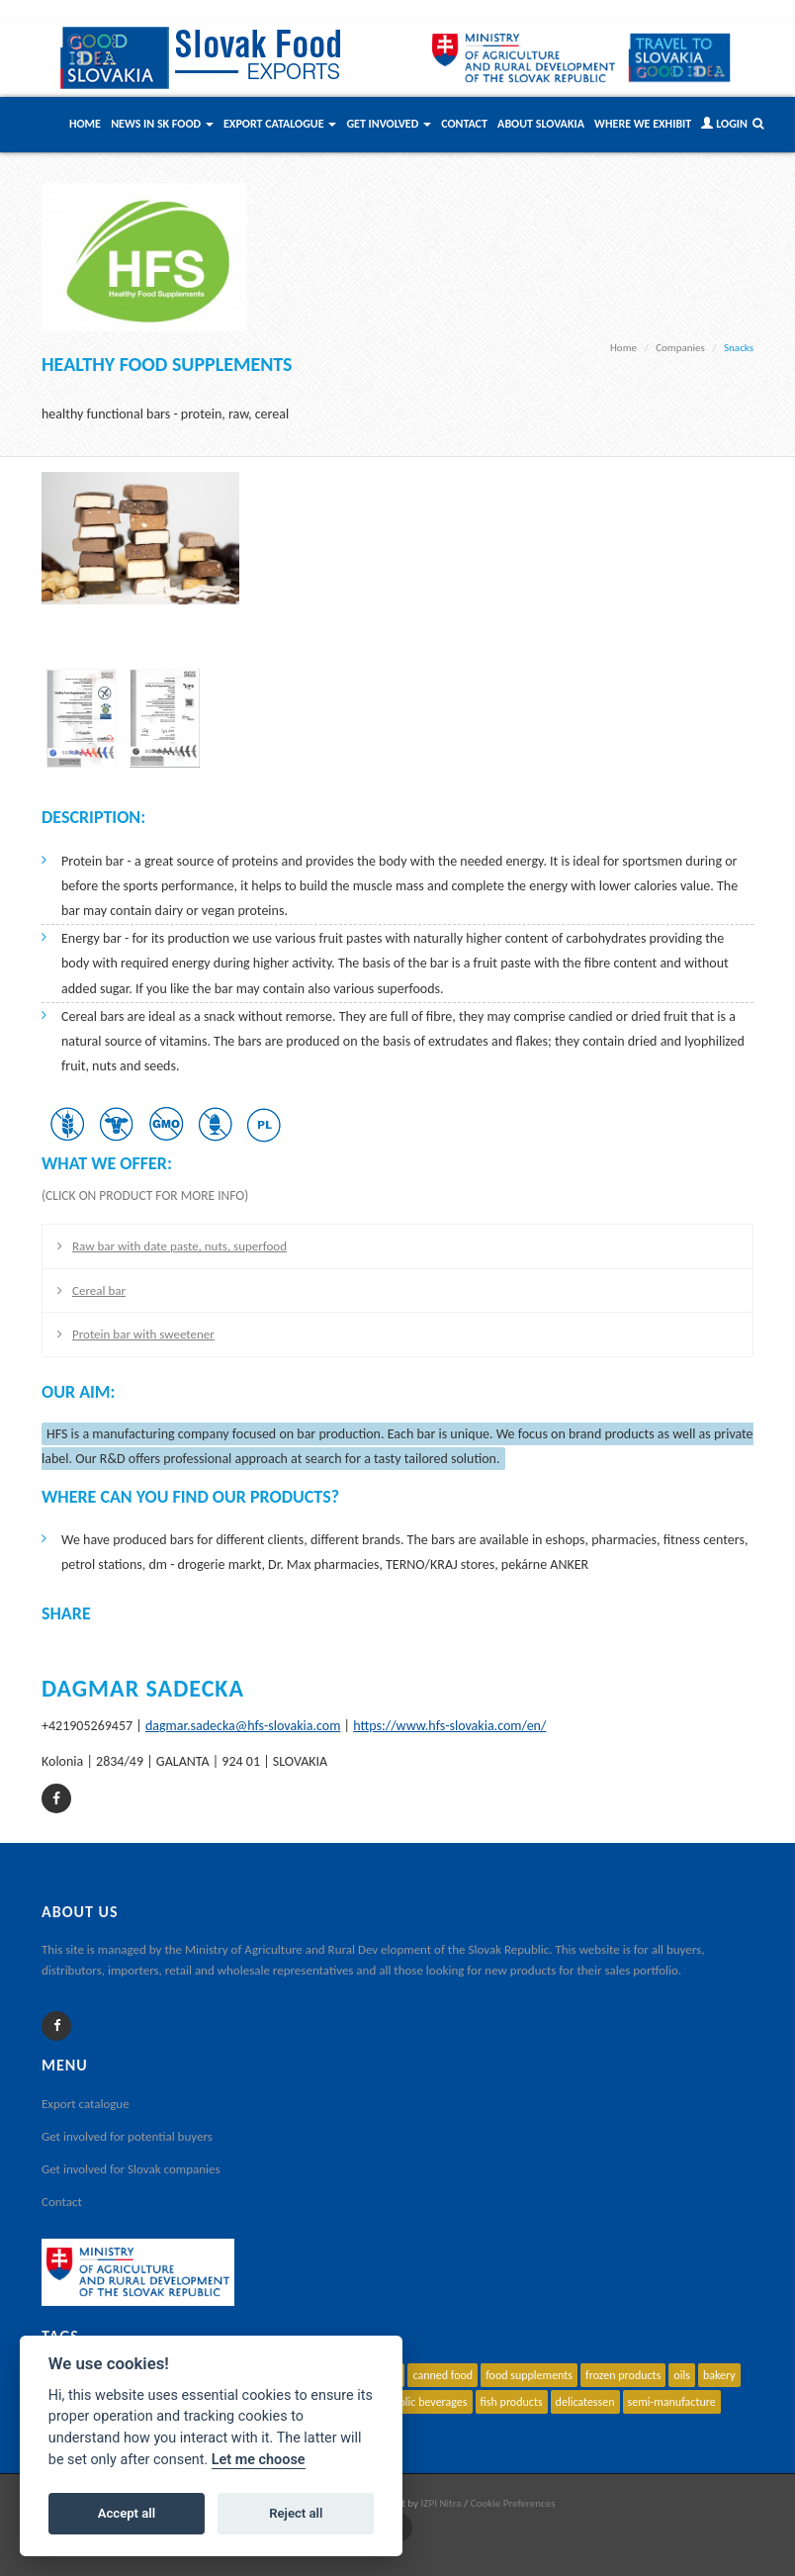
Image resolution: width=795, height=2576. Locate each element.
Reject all (295, 2513)
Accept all (126, 2513)
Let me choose (259, 2459)
